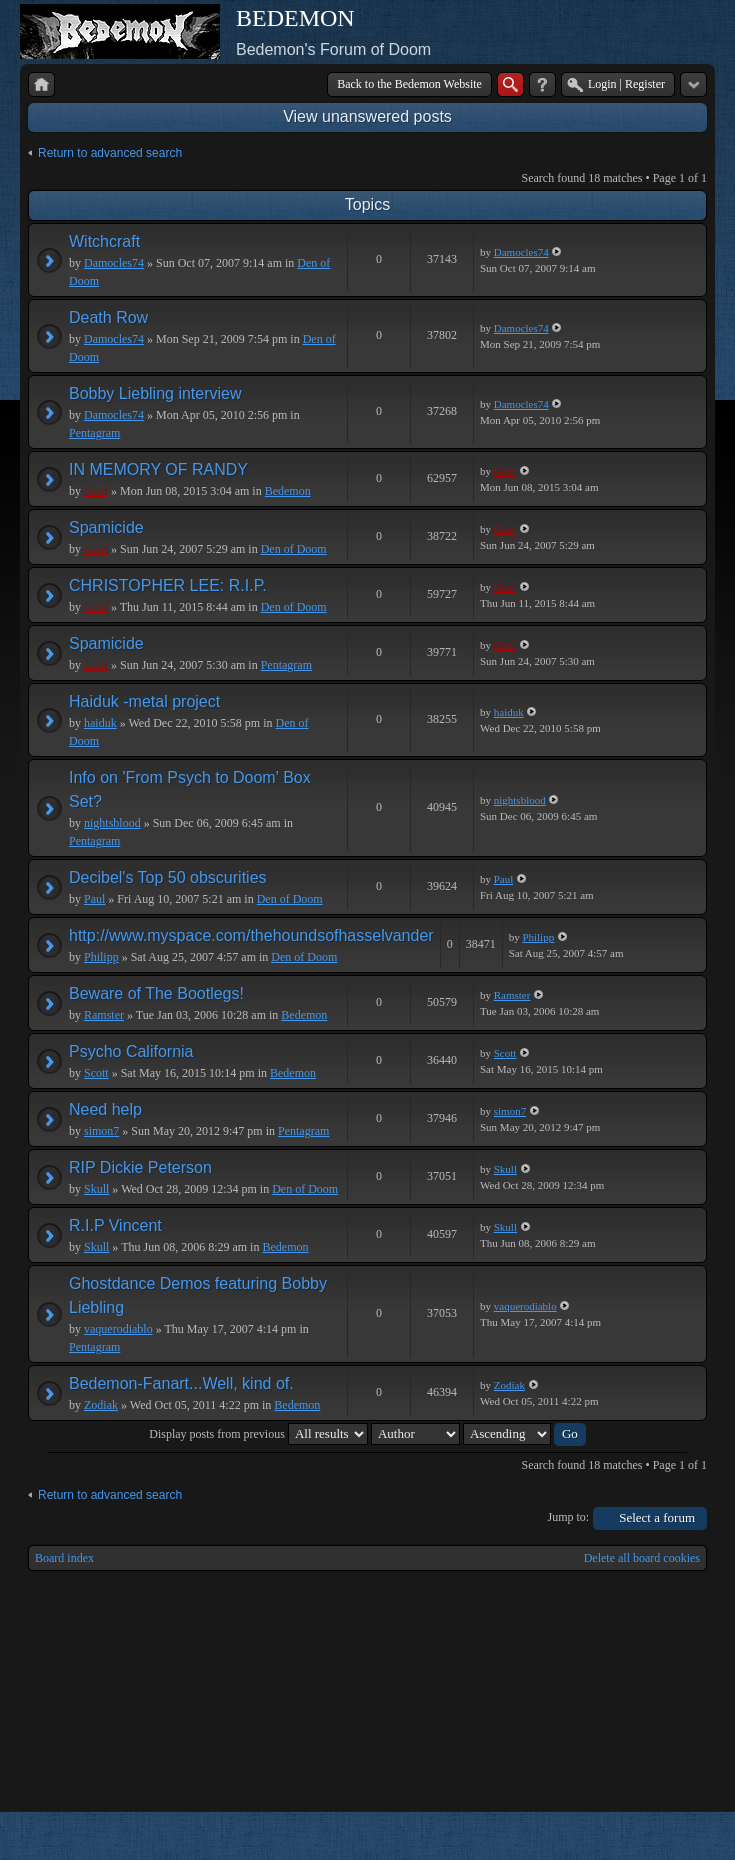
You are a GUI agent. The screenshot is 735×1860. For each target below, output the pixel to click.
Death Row (108, 317)
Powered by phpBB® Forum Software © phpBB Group (677, 1836)
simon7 (101, 1131)
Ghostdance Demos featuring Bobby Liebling (198, 1295)
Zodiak (101, 1405)
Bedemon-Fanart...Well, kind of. (181, 1383)
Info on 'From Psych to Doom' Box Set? (190, 789)
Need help (105, 1109)
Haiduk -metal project (144, 701)
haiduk (100, 723)
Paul (94, 899)
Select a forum (657, 1517)
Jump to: (569, 1517)
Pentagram (94, 433)
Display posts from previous (258, 1434)
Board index (64, 1558)
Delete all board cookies (642, 1558)
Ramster (104, 1015)
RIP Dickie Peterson (140, 1167)
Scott (96, 1073)
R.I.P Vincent (115, 1225)
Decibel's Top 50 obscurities (168, 877)
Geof (96, 491)
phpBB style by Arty (617, 1836)
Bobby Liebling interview (155, 393)
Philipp (101, 957)
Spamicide (106, 527)
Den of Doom (294, 549)
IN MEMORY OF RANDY (158, 469)
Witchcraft (104, 241)
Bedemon (288, 491)
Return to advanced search (110, 153)
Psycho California (131, 1051)
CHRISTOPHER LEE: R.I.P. (168, 585)
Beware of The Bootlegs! (156, 993)
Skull (96, 1189)
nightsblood (112, 823)
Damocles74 (114, 263)
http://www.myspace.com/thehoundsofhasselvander (251, 935)
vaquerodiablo (118, 1329)
